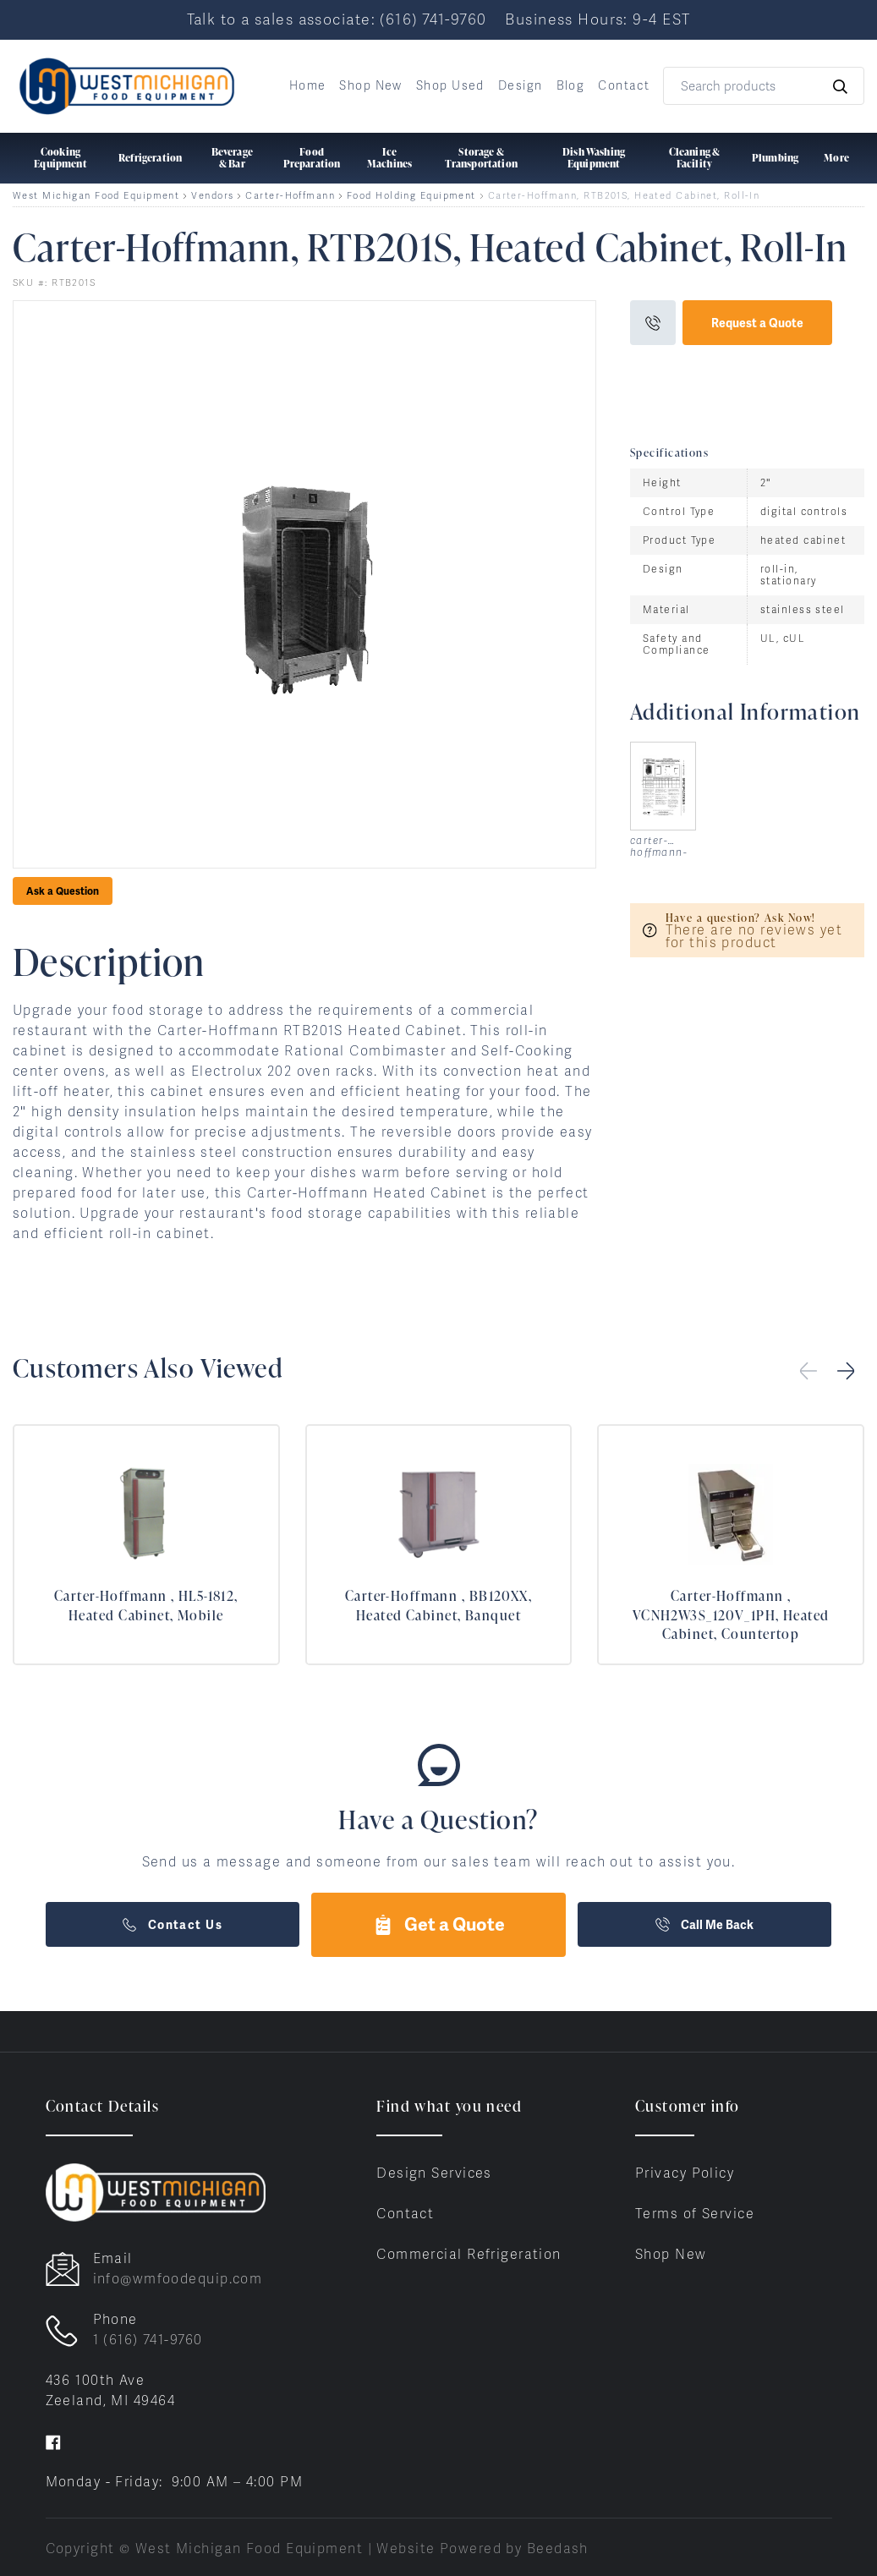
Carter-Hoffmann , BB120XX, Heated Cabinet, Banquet (438, 1605)
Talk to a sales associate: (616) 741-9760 (337, 19)
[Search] (763, 86)
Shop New (371, 85)
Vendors (212, 195)
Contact (624, 85)
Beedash (558, 2548)
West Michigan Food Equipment (96, 195)
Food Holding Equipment (411, 195)
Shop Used (450, 85)
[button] (845, 1370)
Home (307, 85)
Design (520, 85)
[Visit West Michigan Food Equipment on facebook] (53, 2441)
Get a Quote (439, 1924)
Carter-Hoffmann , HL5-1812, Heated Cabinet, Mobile (146, 1605)
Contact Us (172, 1924)
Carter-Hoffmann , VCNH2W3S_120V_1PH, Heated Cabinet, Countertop (731, 1615)
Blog (570, 85)
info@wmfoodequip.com (178, 2279)
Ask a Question (62, 891)
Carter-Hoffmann (290, 195)
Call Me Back (704, 1924)
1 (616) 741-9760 (148, 2340)
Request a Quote (757, 323)
